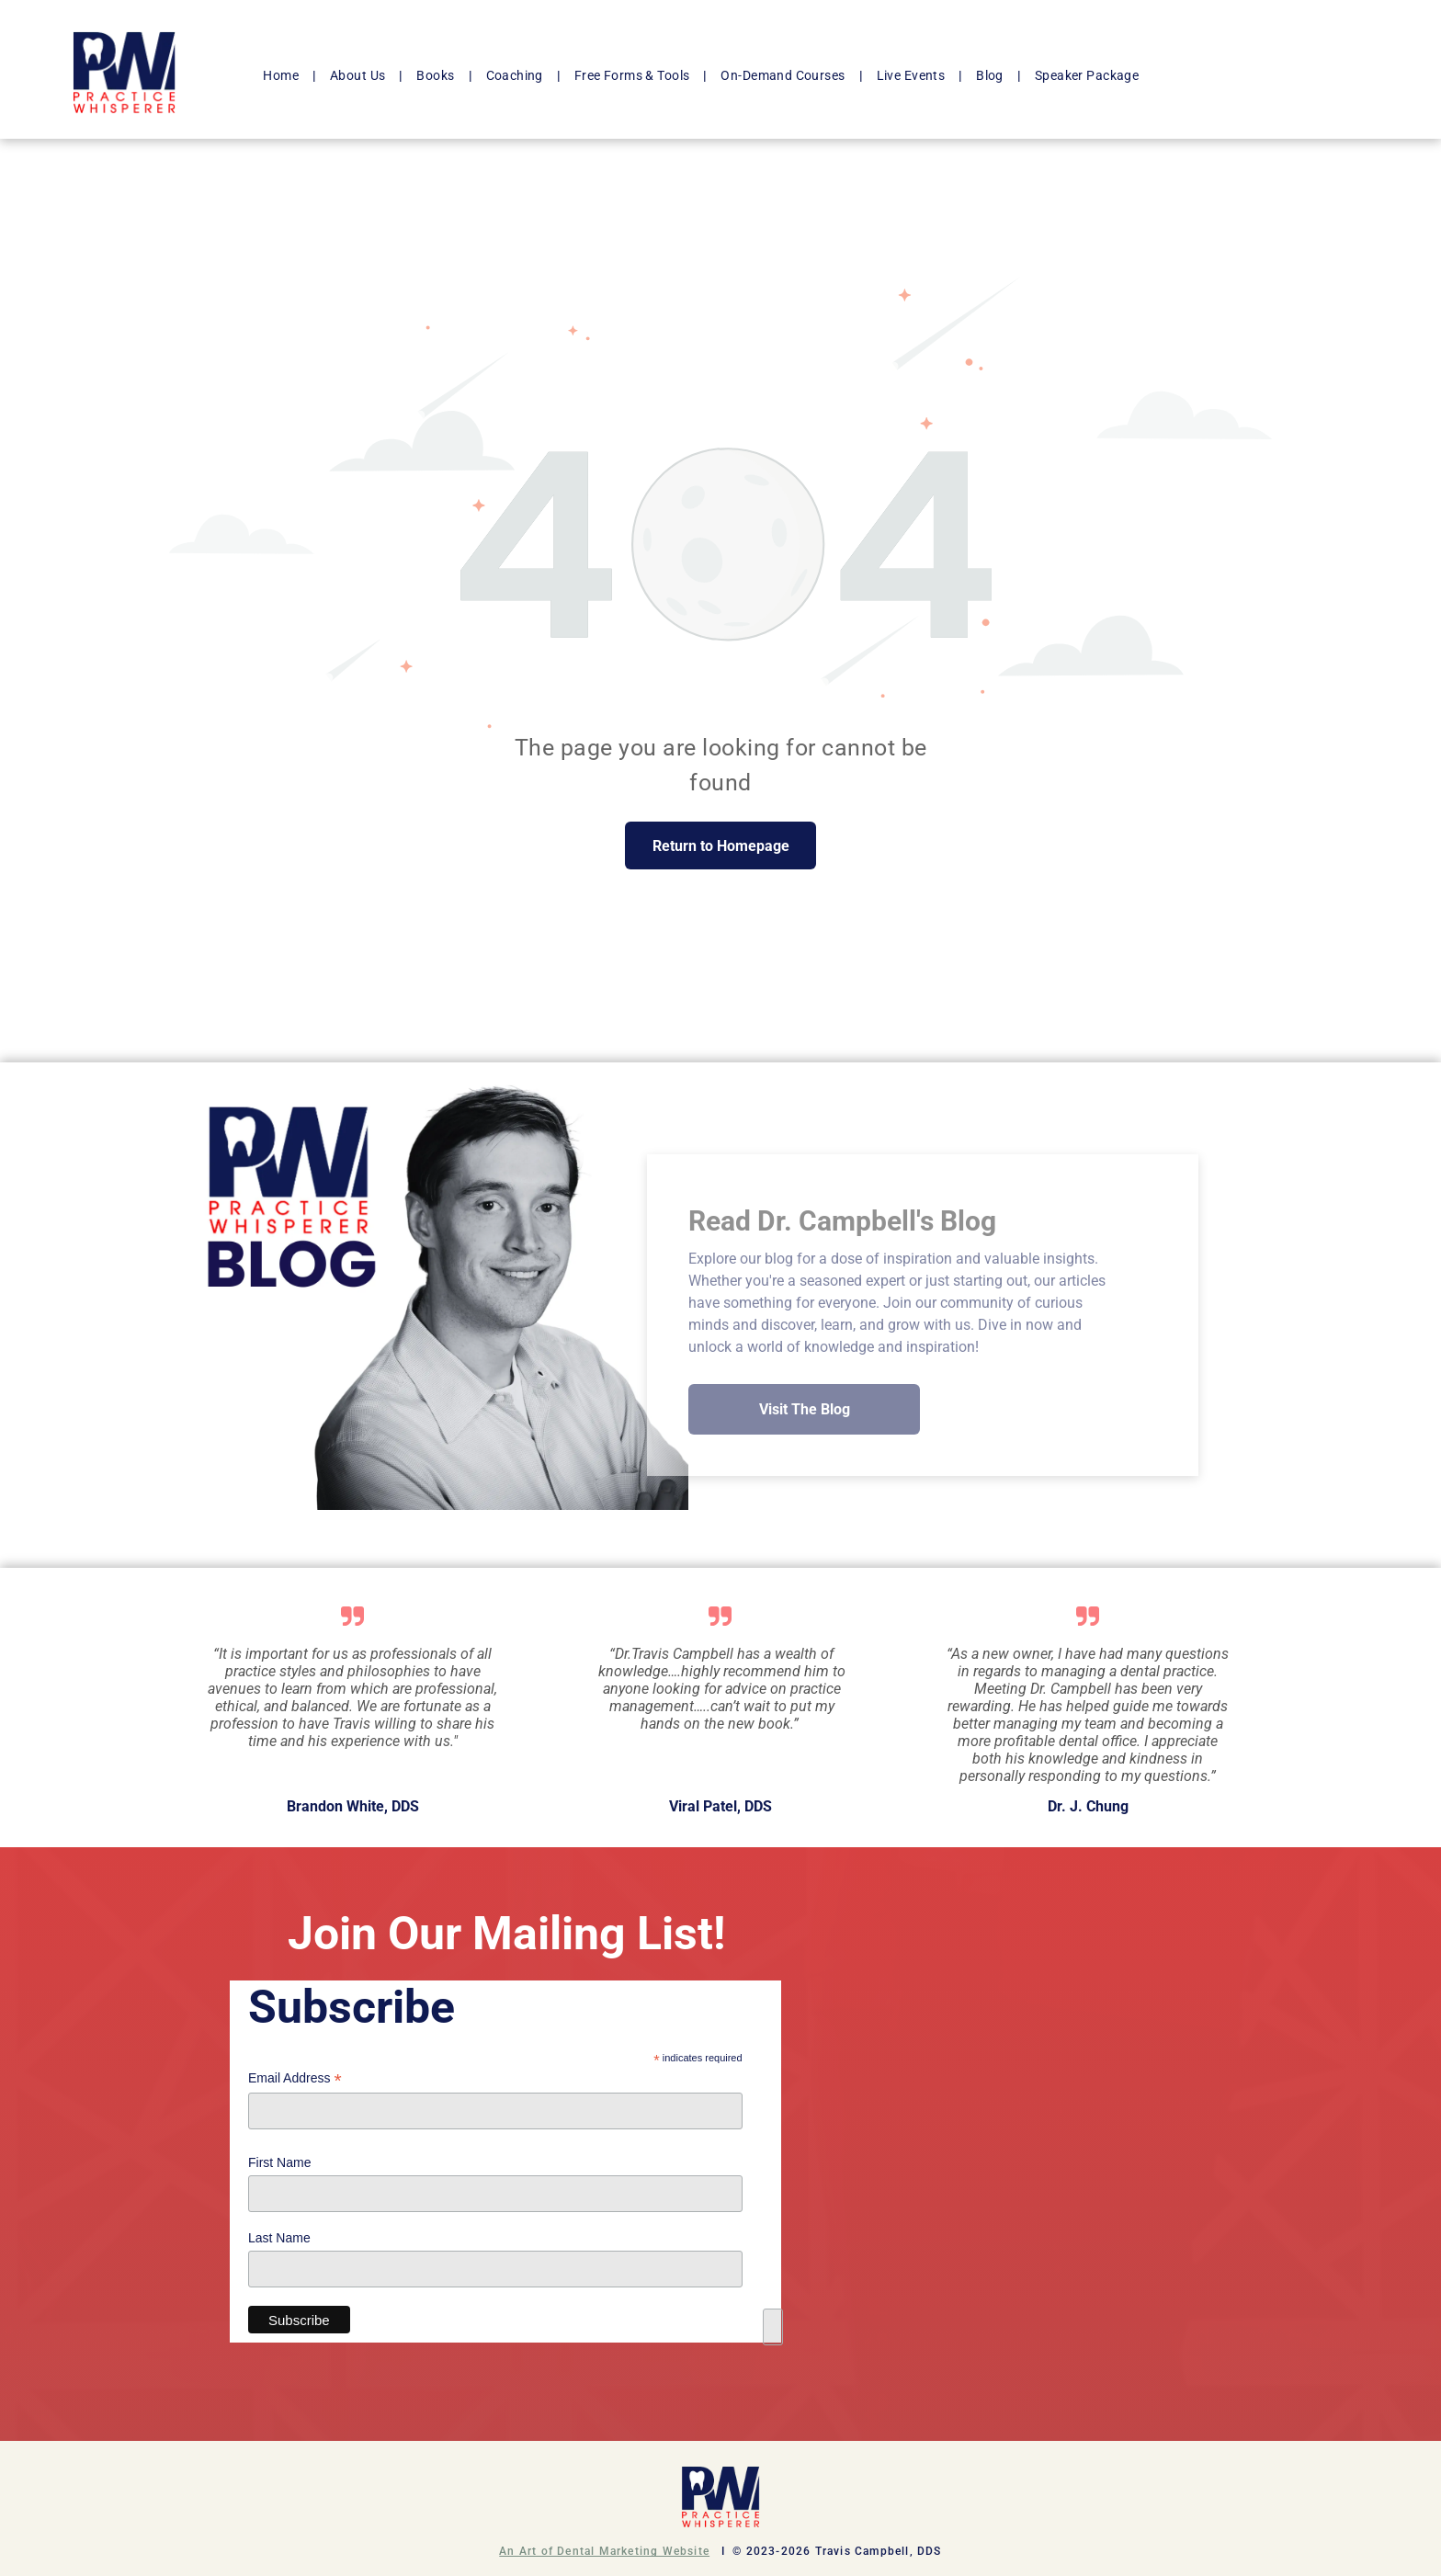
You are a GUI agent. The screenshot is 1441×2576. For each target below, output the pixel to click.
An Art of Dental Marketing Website (604, 2551)
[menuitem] (282, 76)
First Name (279, 2162)
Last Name (279, 2237)
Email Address (295, 2078)
